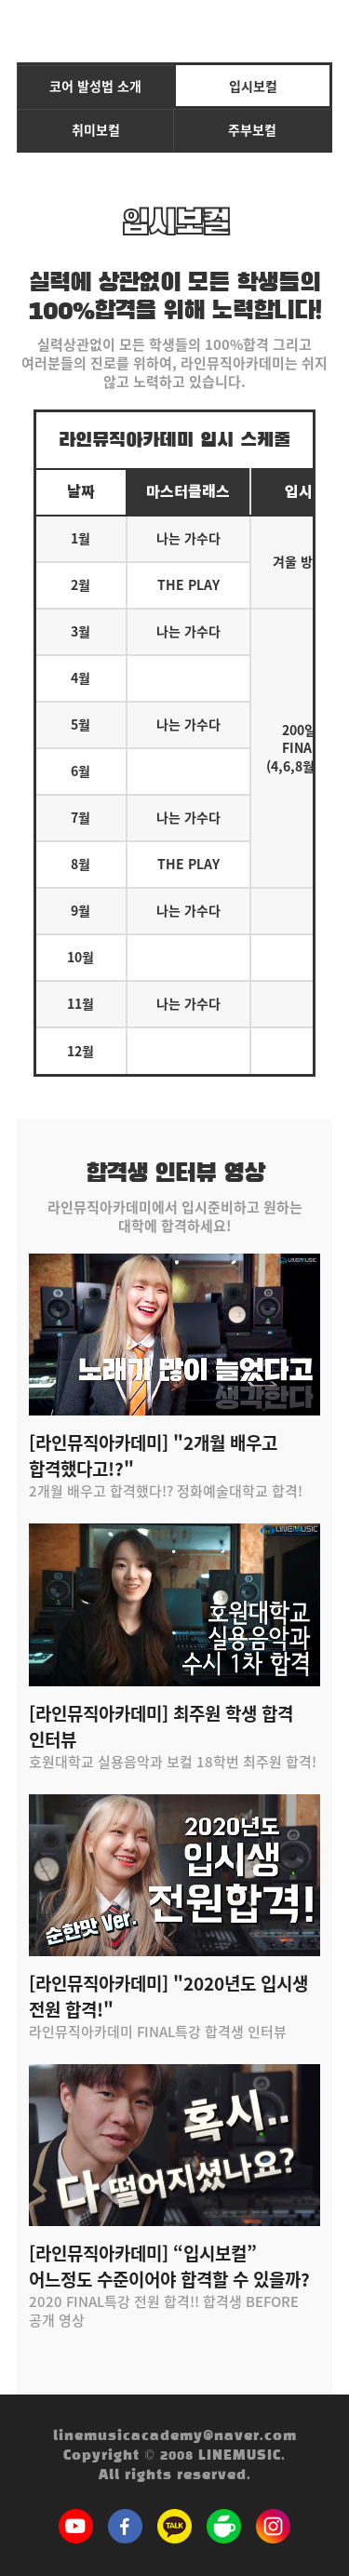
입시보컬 (253, 85)
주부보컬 (252, 129)
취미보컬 (96, 129)
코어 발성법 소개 (95, 85)
